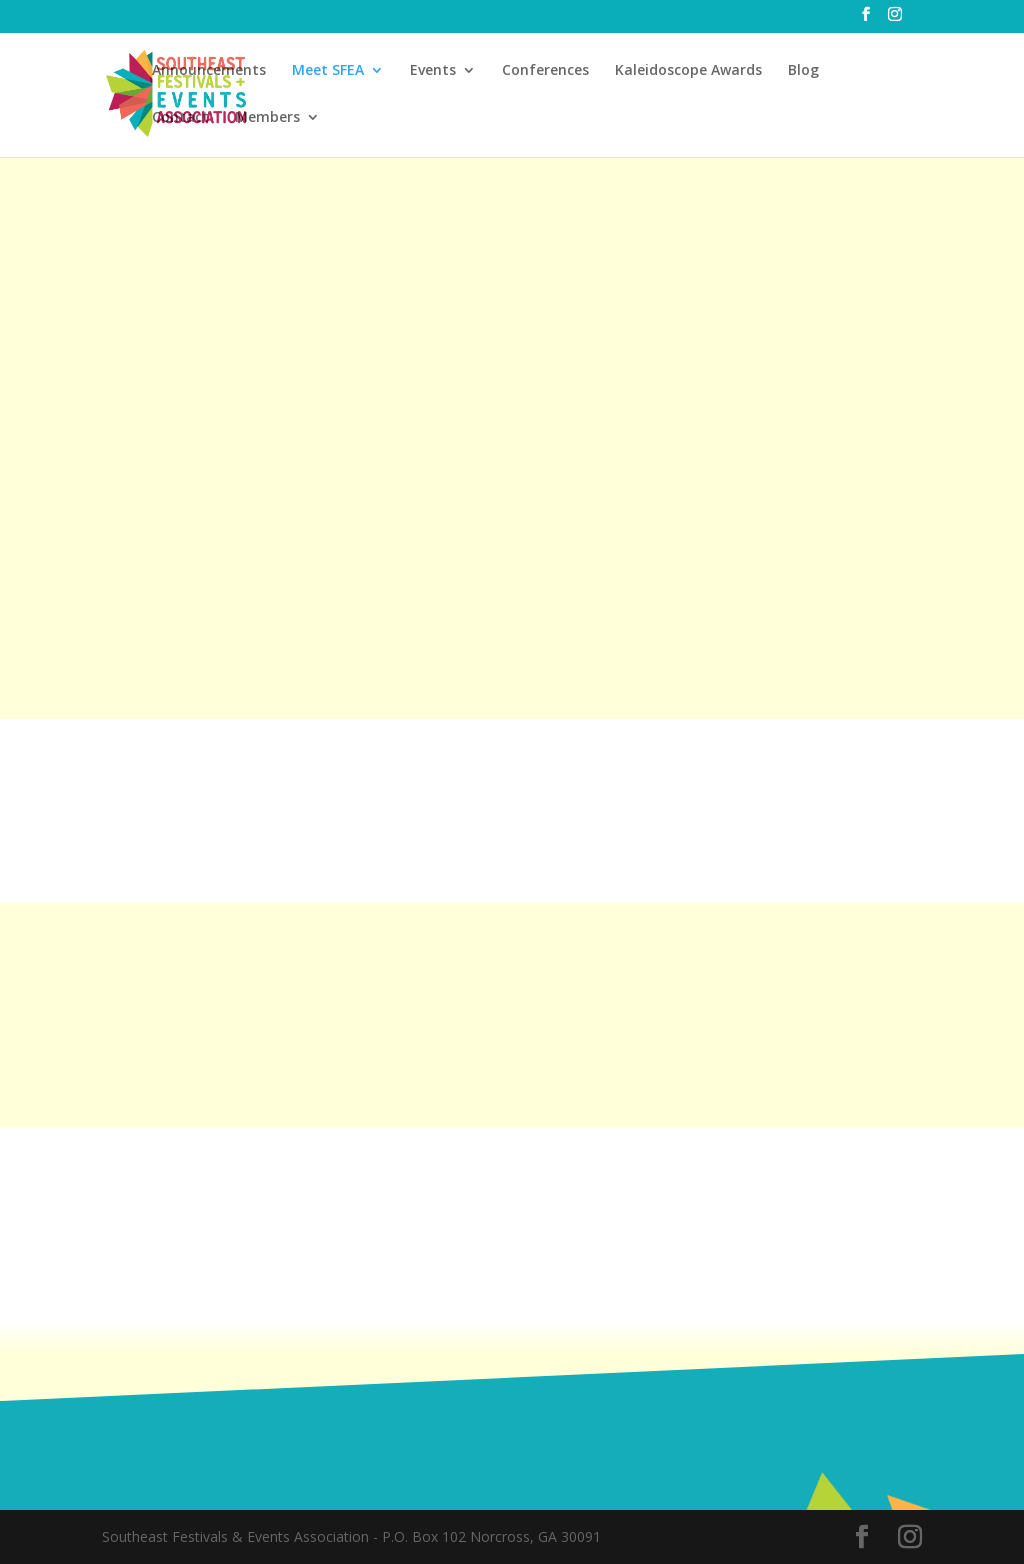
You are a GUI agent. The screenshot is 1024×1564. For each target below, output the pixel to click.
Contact (180, 118)
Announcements (209, 71)
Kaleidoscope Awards (688, 71)
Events (433, 71)
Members (267, 118)
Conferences (545, 71)
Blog (803, 71)
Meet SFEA (328, 71)
